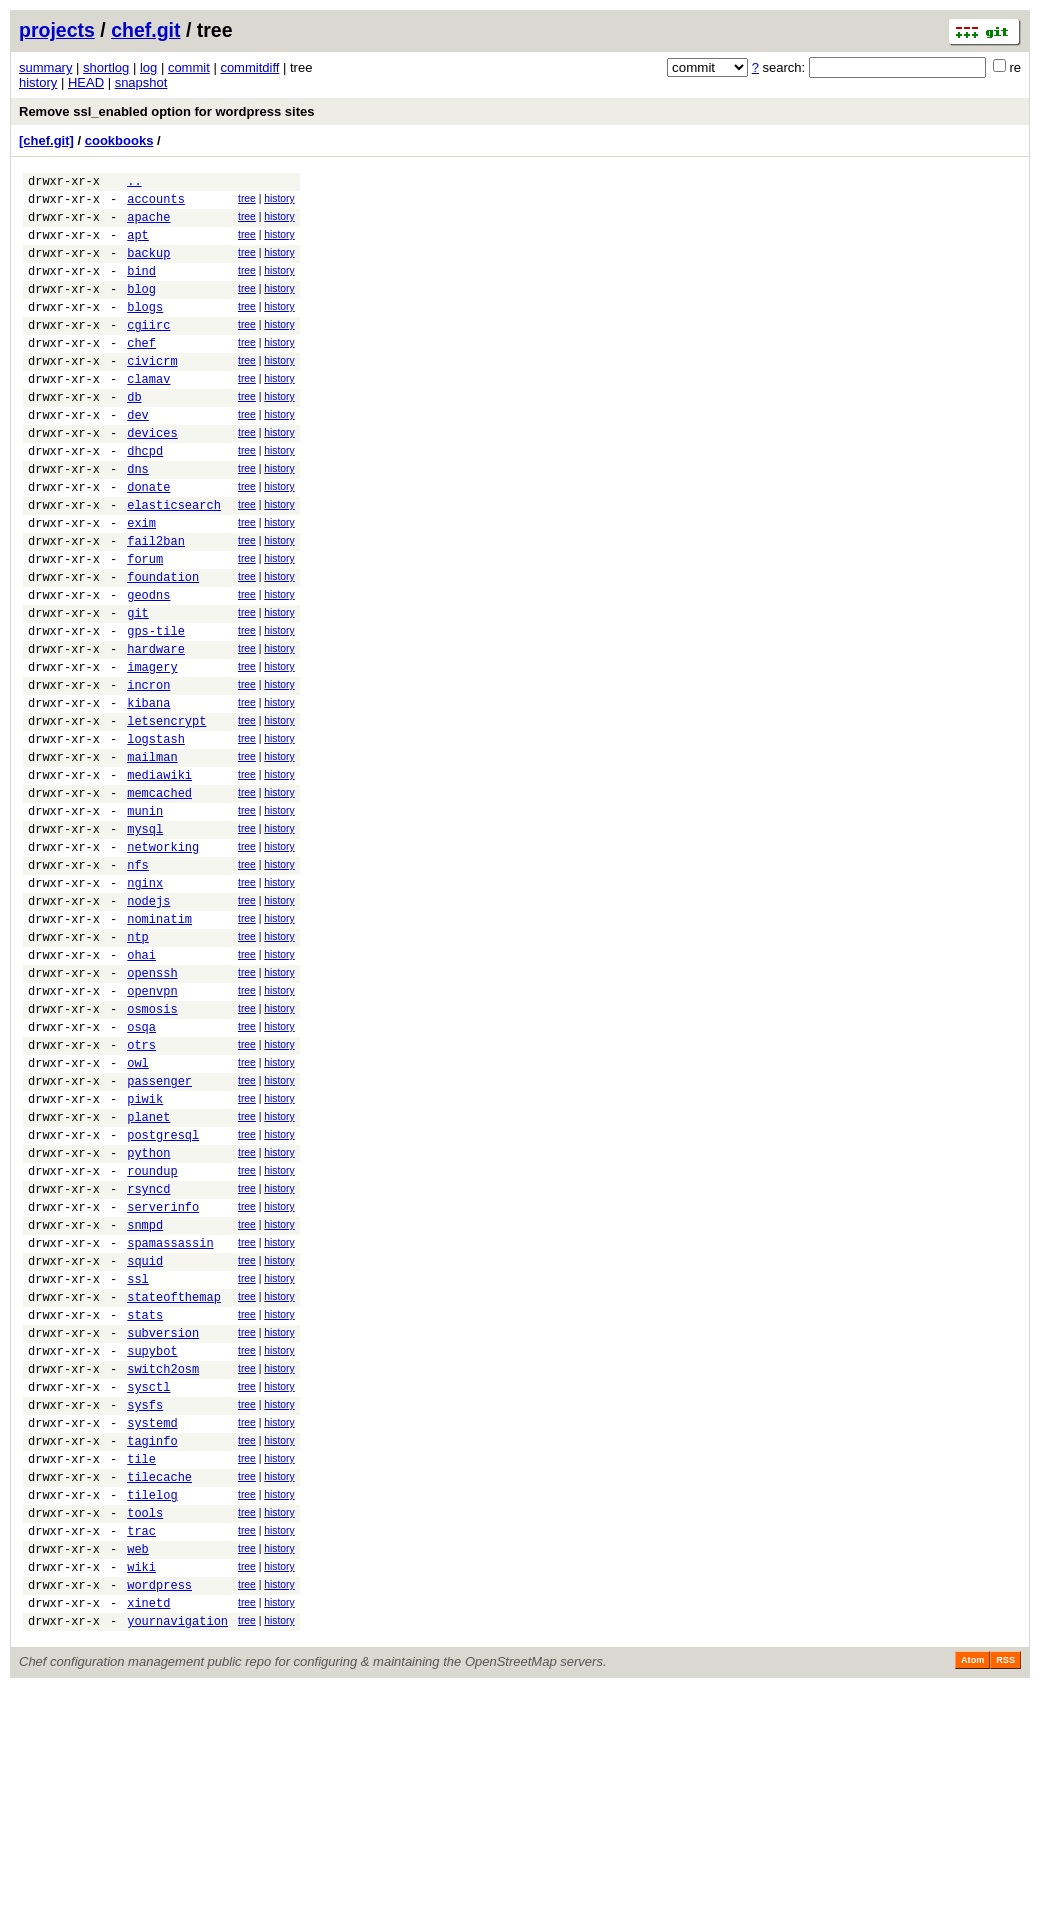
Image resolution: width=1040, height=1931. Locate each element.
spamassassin (170, 1422)
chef (141, 372)
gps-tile (156, 708)
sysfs (145, 1611)
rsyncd (148, 1359)
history (38, 82)
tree (247, 201)
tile (141, 1674)
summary (45, 67)
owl (138, 1212)
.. (134, 183)
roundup (152, 1338)
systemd (152, 1632)
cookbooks (119, 140)
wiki (141, 1800)
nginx (145, 1002)
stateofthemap (174, 1485)
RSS (1005, 1903)
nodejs (148, 1023)
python (148, 1317)
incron (148, 771)
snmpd (145, 1401)
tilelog (152, 1716)
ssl (138, 1464)
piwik (145, 1254)
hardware (156, 729)
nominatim (159, 1044)
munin (145, 918)
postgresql (163, 1296)
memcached (159, 897)
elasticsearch (174, 561)
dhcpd (145, 498)
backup (148, 267)
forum (145, 624)
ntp (138, 1065)
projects (57, 30)
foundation (163, 645)
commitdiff (249, 67)
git (138, 687)
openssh (152, 1107)
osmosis (152, 1149)
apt (138, 246)
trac (141, 1758)
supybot (152, 1548)
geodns (148, 666)
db (134, 435)
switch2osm (163, 1569)
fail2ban (156, 603)
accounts (156, 204)
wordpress (159, 1821)
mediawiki (159, 876)
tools (145, 1737)
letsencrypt (166, 813)
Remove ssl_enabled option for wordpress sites (166, 111)
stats (145, 1506)
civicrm (152, 393)
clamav (148, 414)
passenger (159, 1233)
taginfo (152, 1653)
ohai (141, 1086)
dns (138, 519)
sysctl (148, 1590)
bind (141, 288)
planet (148, 1275)
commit (189, 67)
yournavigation (177, 1863)
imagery (152, 750)
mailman (152, 855)
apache (148, 225)
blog (141, 309)
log (148, 67)
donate (148, 540)
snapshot (141, 82)
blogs (145, 330)
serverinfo (163, 1380)
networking (163, 960)
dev (138, 456)
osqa (141, 1170)
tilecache (159, 1695)
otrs (141, 1191)
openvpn (152, 1128)
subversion (163, 1527)
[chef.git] (46, 140)
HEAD (86, 82)
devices (152, 477)
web (138, 1779)
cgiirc (148, 351)
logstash (156, 834)
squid (145, 1443)
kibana (148, 792)
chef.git (145, 30)
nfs (138, 981)
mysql (145, 939)
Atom (972, 1903)
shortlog (106, 67)
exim (141, 582)
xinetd (148, 1842)
